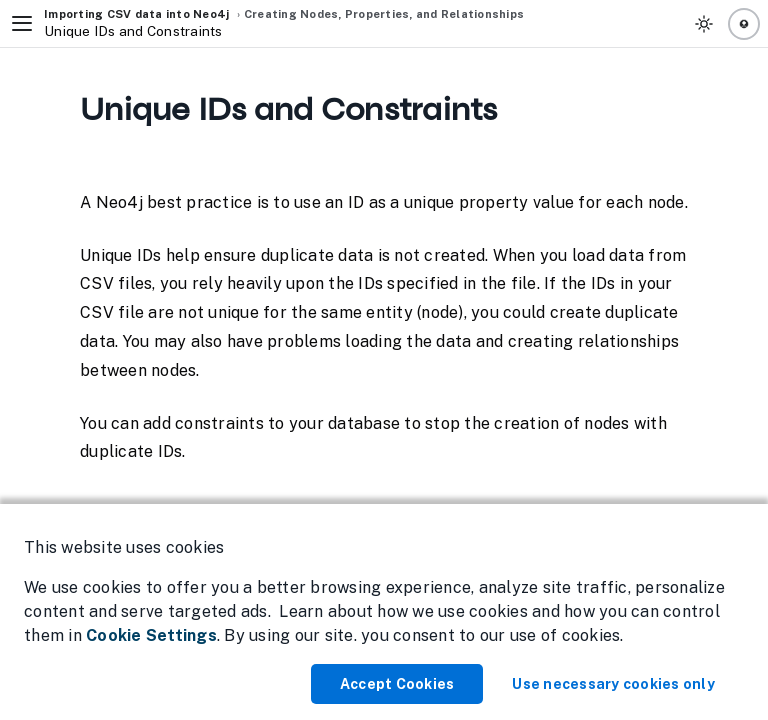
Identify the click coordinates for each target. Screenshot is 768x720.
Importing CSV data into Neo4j (136, 14)
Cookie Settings (151, 635)
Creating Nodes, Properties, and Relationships (384, 14)
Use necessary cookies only (613, 684)
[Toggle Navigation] (22, 24)
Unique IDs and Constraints (133, 31)
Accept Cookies (397, 684)
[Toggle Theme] (704, 24)
